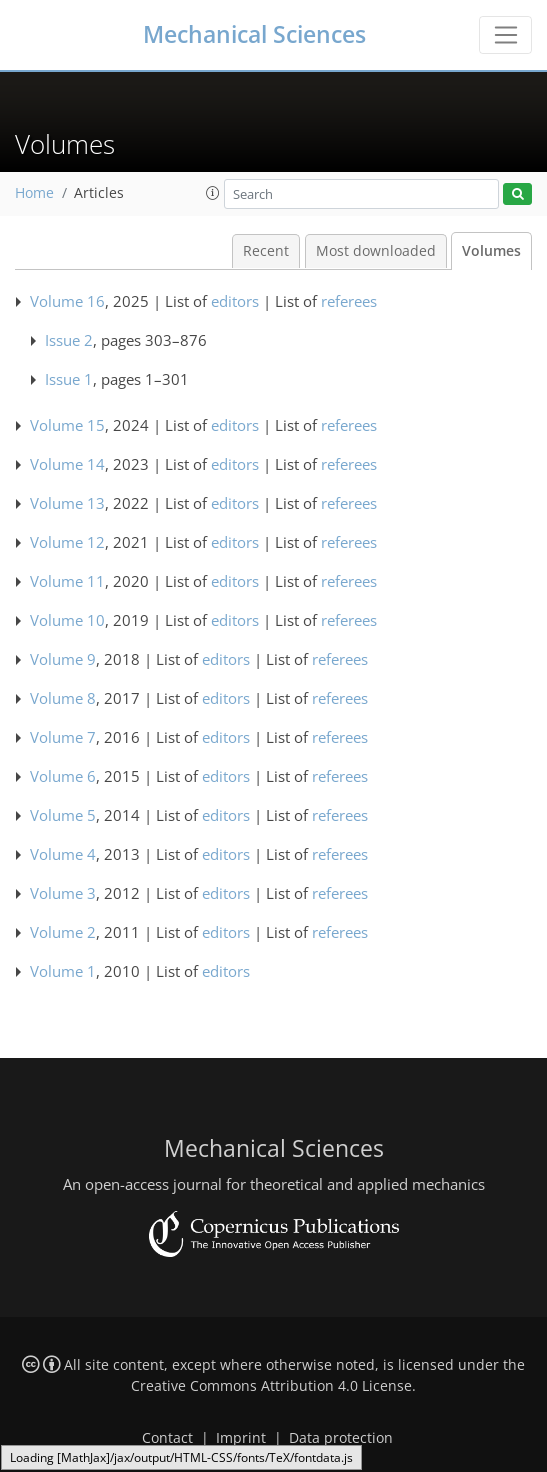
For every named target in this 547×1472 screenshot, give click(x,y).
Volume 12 (67, 542)
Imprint (241, 1438)
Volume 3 (63, 893)
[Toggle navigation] (505, 35)
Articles (99, 193)
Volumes (491, 251)
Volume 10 (67, 620)
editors (235, 301)
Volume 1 (63, 971)
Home (34, 193)
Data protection (341, 1438)
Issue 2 (69, 340)
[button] (213, 193)
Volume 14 (67, 464)
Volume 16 (67, 301)
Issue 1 (69, 379)
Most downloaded (376, 251)
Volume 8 (63, 698)
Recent (266, 251)
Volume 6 (63, 776)
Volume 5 (63, 815)
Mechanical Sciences (254, 34)
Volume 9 (63, 659)
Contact (167, 1438)
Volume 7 (63, 737)
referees (349, 301)
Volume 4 (63, 854)
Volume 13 (67, 503)
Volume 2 (63, 932)
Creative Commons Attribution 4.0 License (271, 1386)
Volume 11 (67, 581)
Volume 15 (67, 425)
